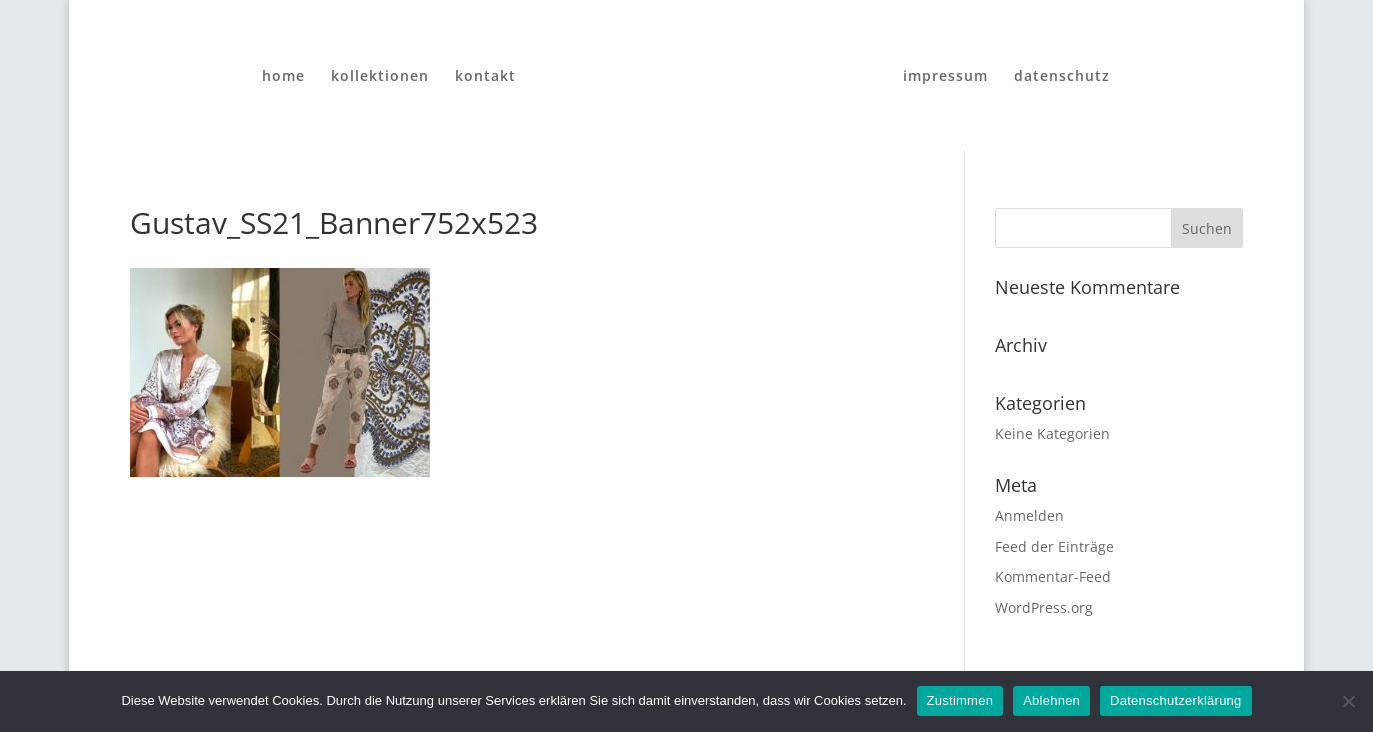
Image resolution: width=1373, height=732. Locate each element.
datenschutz (1062, 77)
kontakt (485, 77)
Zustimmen (960, 700)
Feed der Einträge (1054, 546)
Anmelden (1029, 515)
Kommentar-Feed (1053, 576)
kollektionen (380, 77)
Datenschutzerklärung (1175, 700)
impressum (945, 77)
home (283, 77)
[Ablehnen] (1348, 701)
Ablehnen (1051, 700)
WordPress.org (1044, 607)
